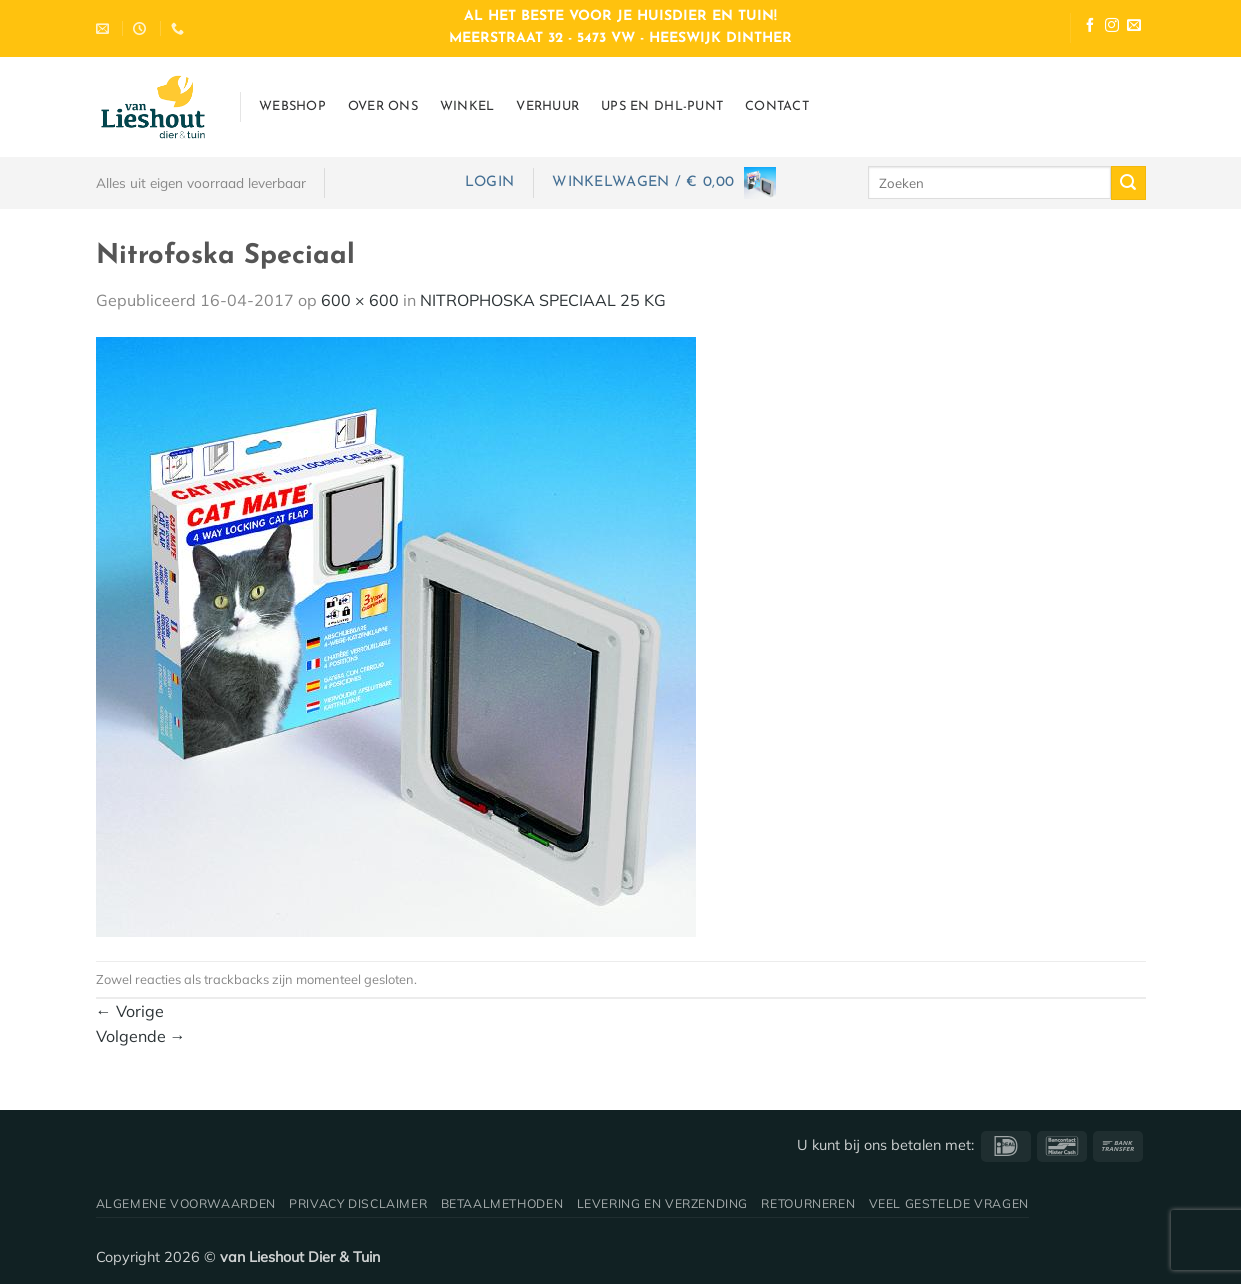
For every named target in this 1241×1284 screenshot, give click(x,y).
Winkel (467, 106)
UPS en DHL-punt (662, 106)
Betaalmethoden (502, 1203)
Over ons (383, 106)
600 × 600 (360, 300)
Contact (777, 106)
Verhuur (547, 106)
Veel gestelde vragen (949, 1203)
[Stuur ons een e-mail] (1134, 27)
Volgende (141, 1036)
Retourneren (808, 1203)
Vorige (130, 1011)
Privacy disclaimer (358, 1203)
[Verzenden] (1128, 183)
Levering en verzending (662, 1203)
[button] (489, 182)
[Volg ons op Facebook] (1090, 27)
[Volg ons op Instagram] (1112, 27)
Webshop (292, 106)
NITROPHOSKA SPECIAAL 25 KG (543, 300)
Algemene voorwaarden (186, 1203)
